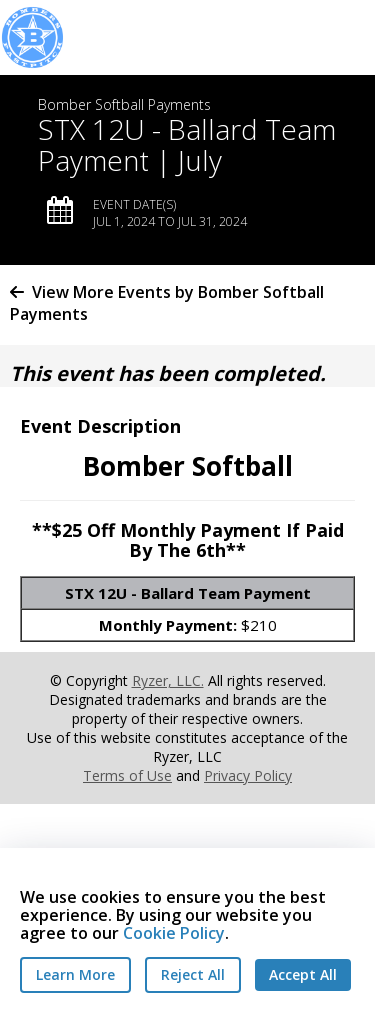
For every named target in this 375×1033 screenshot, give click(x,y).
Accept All (303, 974)
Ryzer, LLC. (168, 680)
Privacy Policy (248, 775)
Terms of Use (127, 775)
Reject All (193, 974)
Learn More (75, 974)
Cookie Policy (174, 933)
